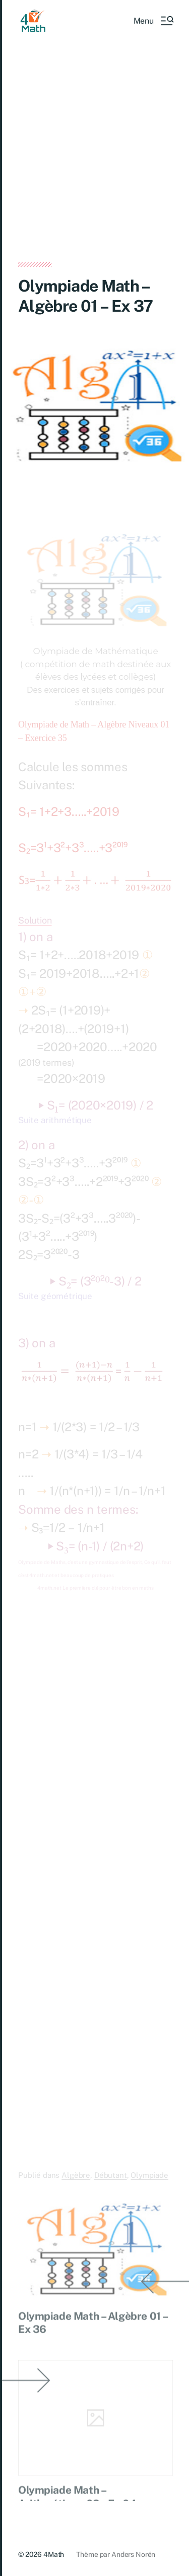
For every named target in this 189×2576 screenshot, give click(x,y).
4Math (53, 2554)
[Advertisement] (94, 163)
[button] (153, 21)
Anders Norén (133, 2554)
